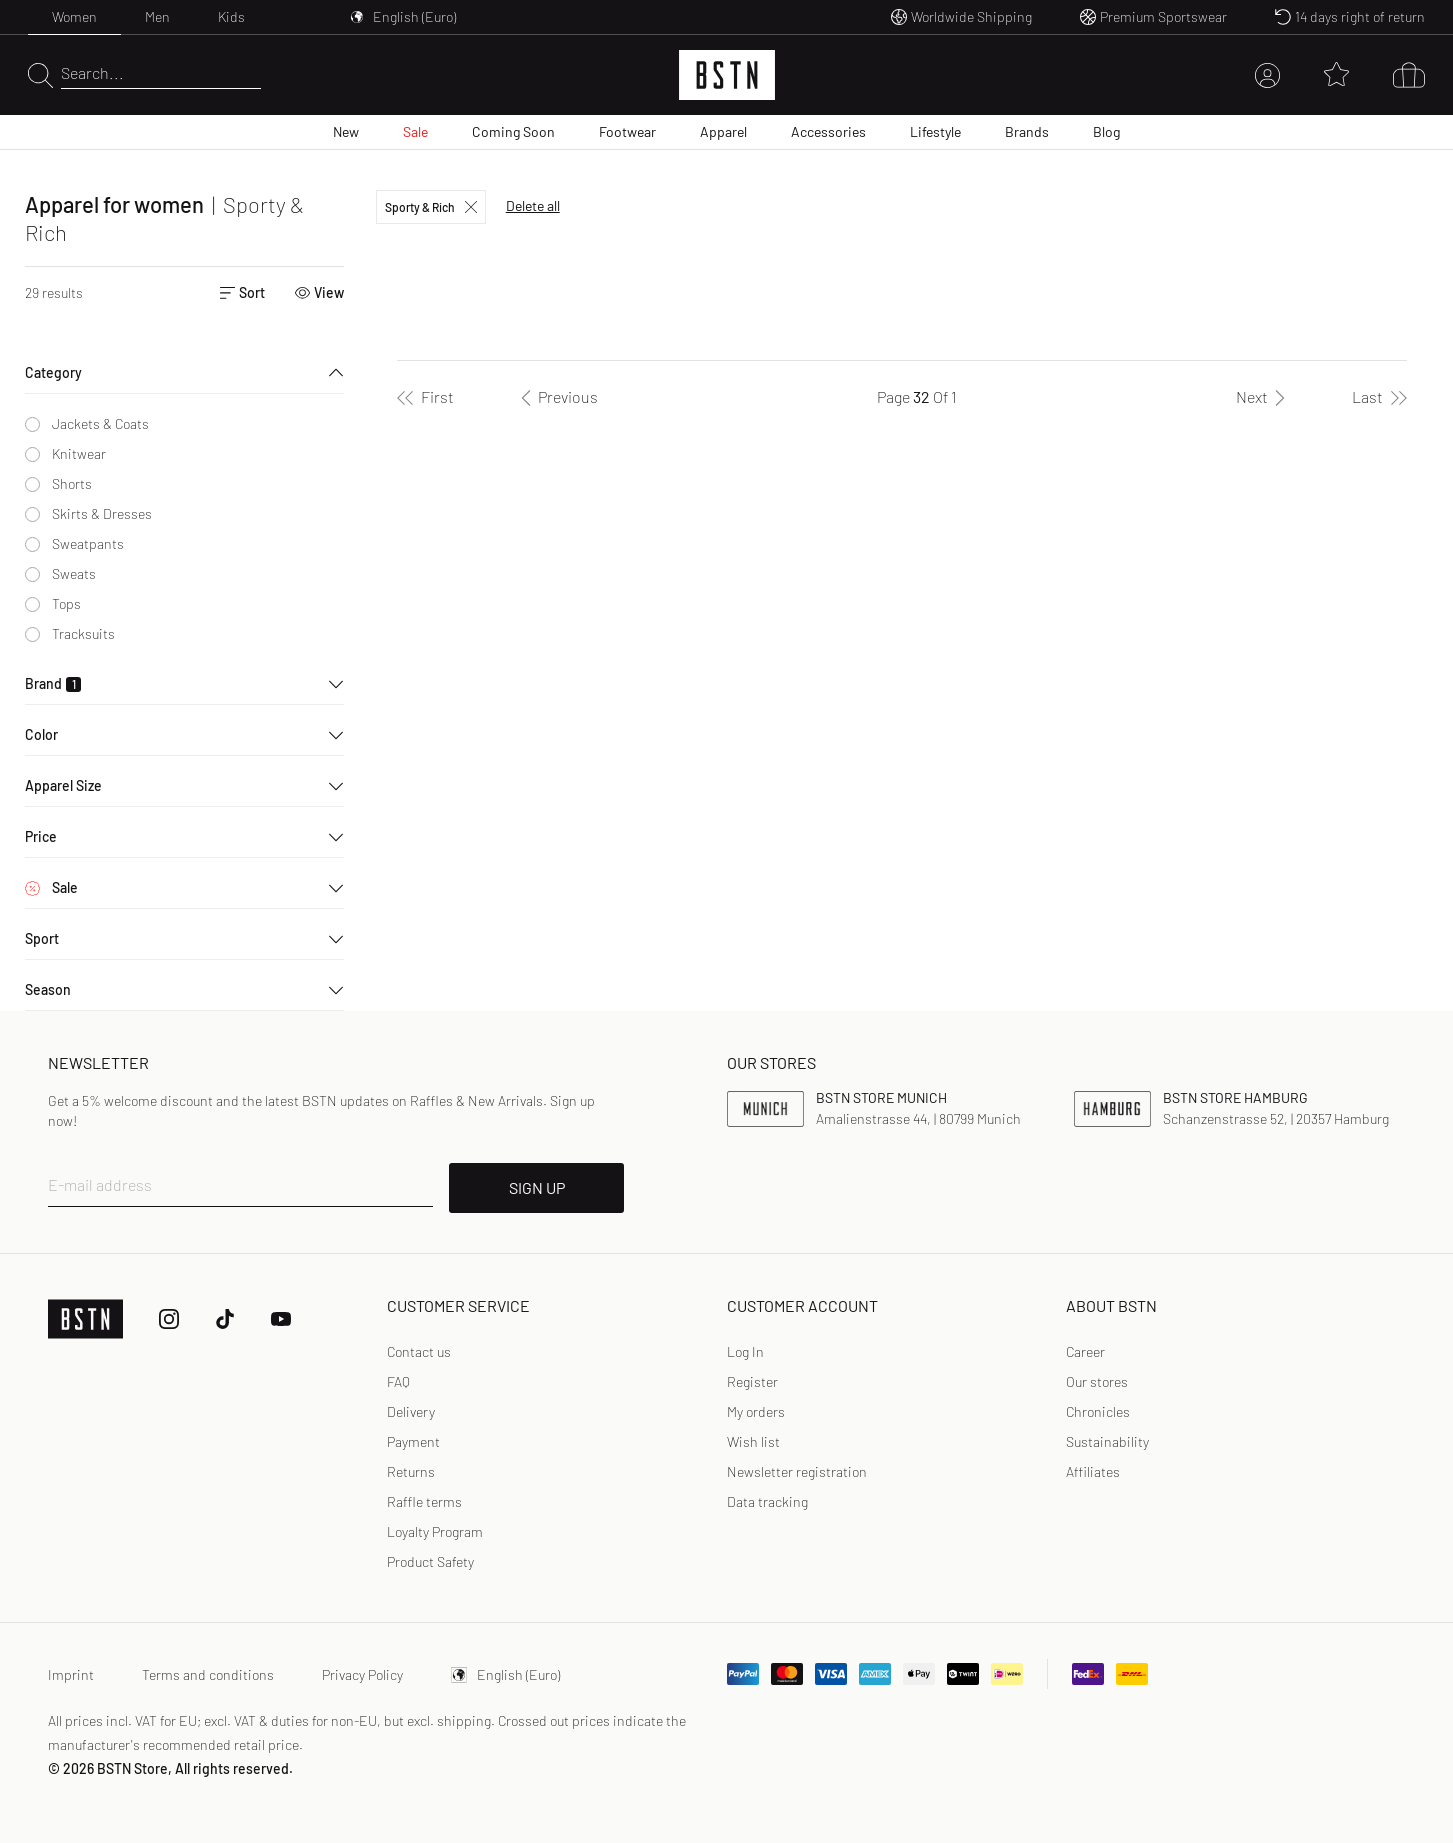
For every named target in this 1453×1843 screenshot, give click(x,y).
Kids (231, 16)
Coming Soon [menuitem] (513, 131)
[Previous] (556, 397)
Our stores (1097, 1381)
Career (1085, 1351)
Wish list (753, 1441)
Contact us (419, 1351)
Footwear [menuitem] (627, 131)
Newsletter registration (797, 1471)
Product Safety (430, 1561)
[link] (745, 1352)
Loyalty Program (435, 1531)
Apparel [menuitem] (723, 131)
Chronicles (1098, 1411)
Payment (413, 1441)
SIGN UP (537, 1187)
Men (157, 16)
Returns (411, 1471)
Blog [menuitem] (1106, 131)
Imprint (71, 1674)
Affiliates (1093, 1471)
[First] (425, 397)
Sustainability (1107, 1441)
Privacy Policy (362, 1674)
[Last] (1379, 397)
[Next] (1264, 397)
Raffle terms (424, 1501)
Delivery (411, 1411)
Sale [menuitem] (415, 131)
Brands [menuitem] (1027, 131)
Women (74, 16)
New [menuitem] (346, 131)
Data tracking (767, 1501)
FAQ (398, 1381)
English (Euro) (505, 1674)
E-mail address (100, 1184)
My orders (756, 1411)
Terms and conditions (208, 1674)
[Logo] (727, 75)
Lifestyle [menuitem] (935, 131)
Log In (745, 1351)
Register (752, 1381)
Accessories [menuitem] (828, 131)
